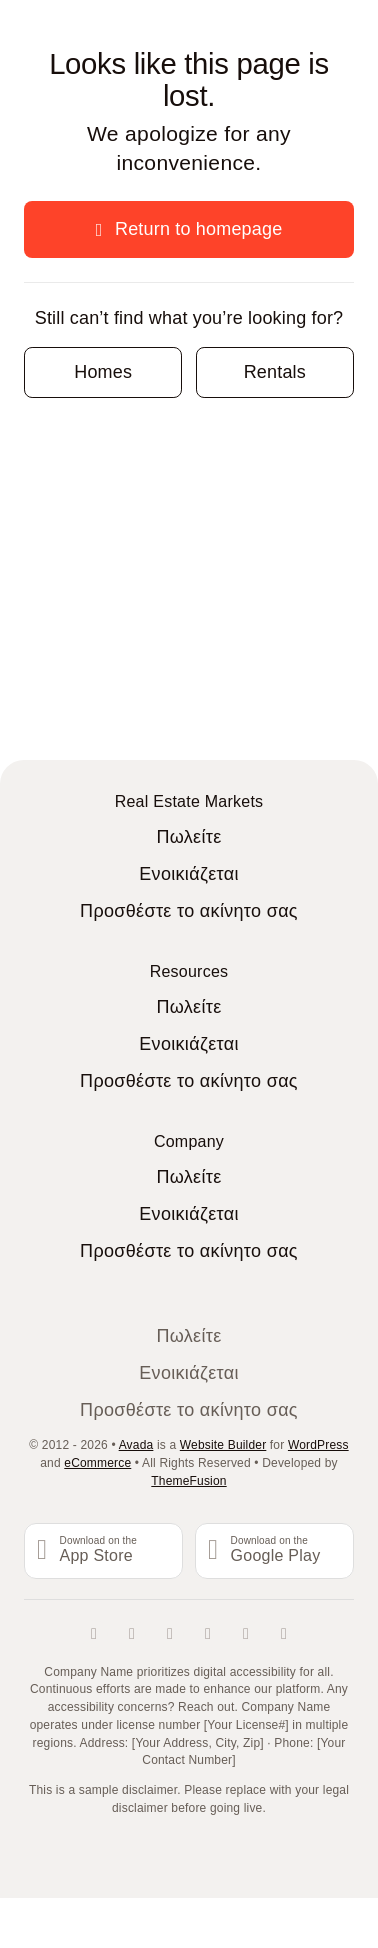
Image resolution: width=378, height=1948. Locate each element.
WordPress (318, 1445)
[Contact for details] (103, 372)
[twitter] (132, 1634)
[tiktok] (208, 1634)
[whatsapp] (284, 1634)
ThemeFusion (188, 1481)
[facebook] (94, 1634)
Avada (136, 1445)
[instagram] (170, 1634)
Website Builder (223, 1445)
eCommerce (97, 1463)
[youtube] (246, 1634)
